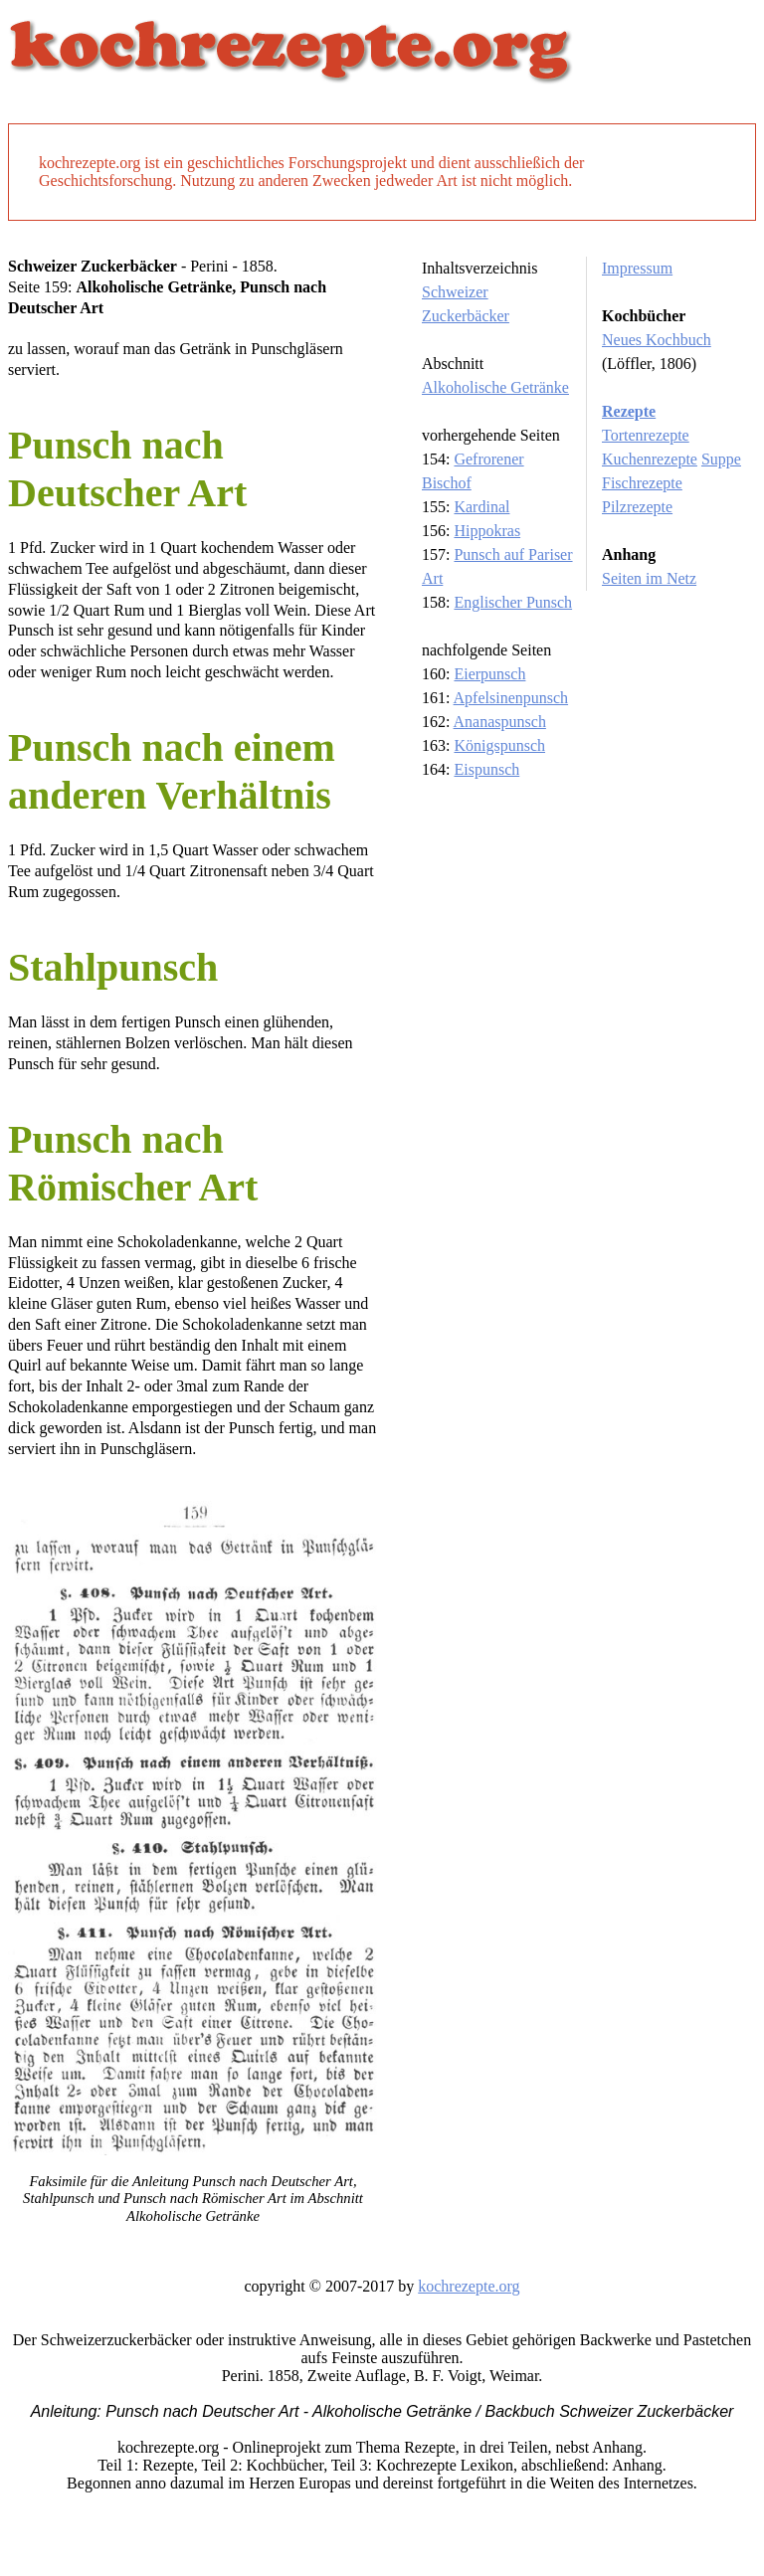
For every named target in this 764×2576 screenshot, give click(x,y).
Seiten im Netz (649, 578)
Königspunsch (499, 745)
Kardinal (481, 506)
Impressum (637, 268)
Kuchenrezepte (649, 459)
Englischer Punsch (513, 602)
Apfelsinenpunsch (511, 697)
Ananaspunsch (500, 721)
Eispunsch (486, 769)
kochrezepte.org (468, 2286)
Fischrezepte (642, 482)
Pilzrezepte (637, 506)
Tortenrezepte (645, 435)
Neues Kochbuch (656, 339)
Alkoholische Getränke (495, 387)
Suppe (721, 459)
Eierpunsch (489, 673)
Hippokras (487, 530)
